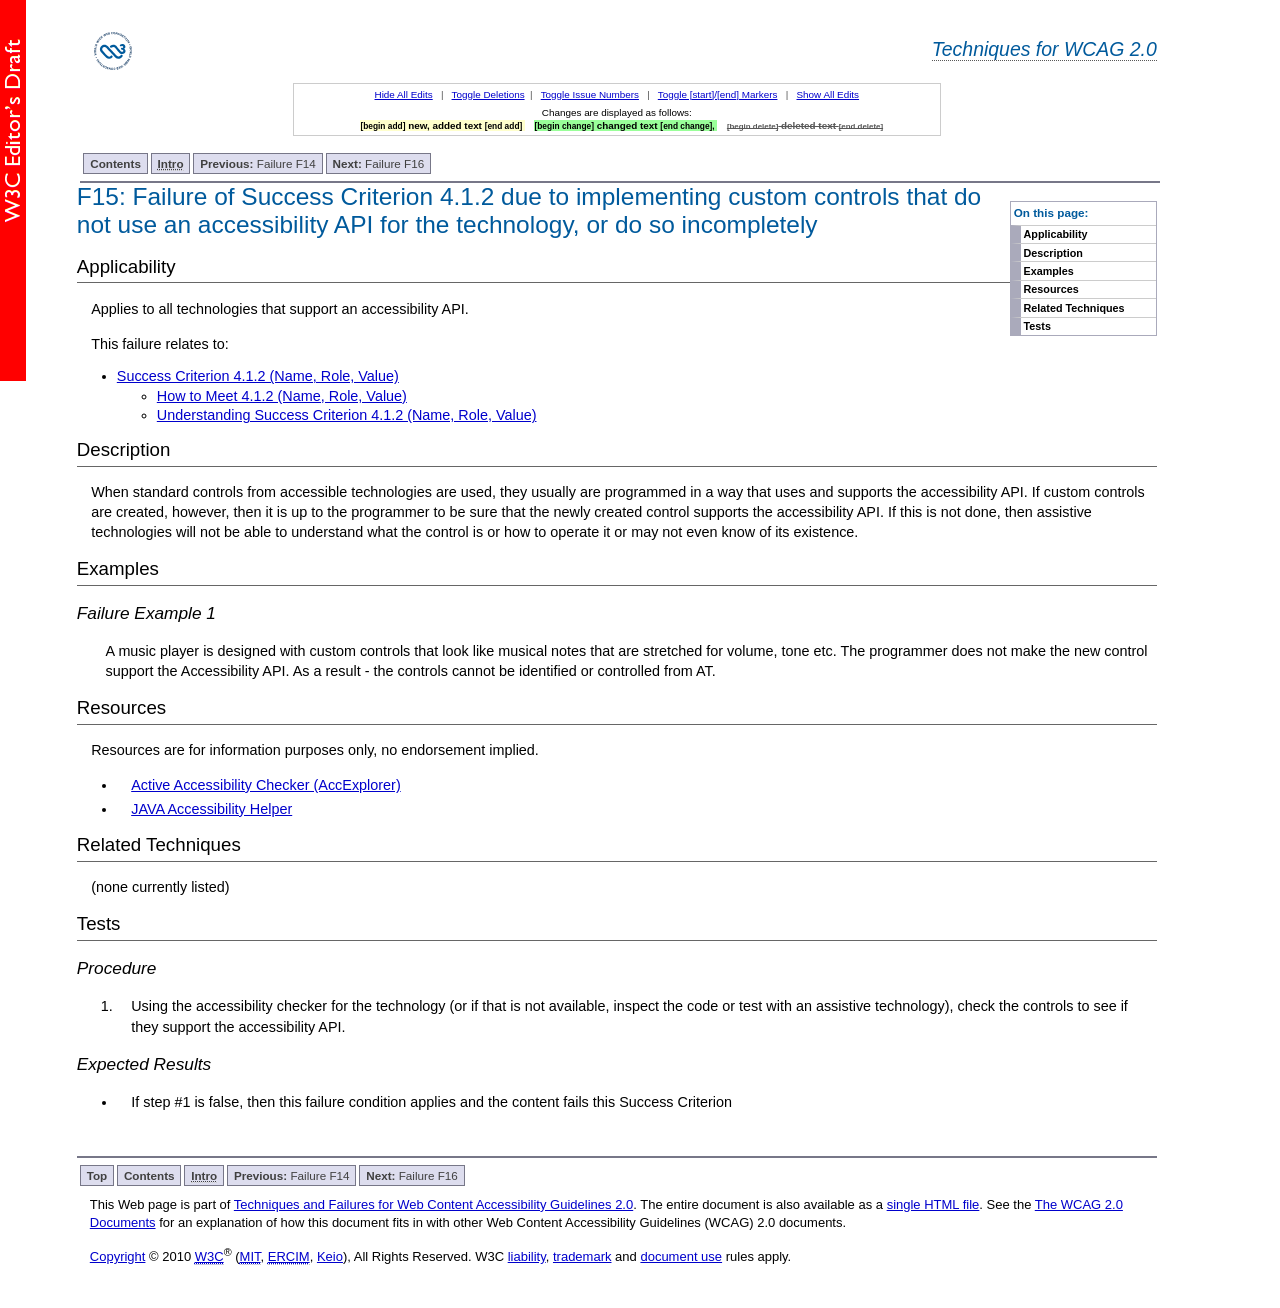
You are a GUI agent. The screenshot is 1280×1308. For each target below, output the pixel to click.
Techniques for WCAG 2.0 (1044, 49)
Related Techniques (1074, 308)
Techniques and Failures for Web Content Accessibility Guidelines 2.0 (433, 1204)
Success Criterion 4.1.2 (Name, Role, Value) (258, 376)
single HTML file (933, 1204)
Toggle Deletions (488, 94)
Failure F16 (379, 163)
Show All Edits (827, 94)
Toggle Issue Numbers (590, 94)
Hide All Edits (404, 94)
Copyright (118, 1256)
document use (681, 1256)
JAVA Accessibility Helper (211, 809)
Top (97, 1175)
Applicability (1056, 234)
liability (527, 1256)
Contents (115, 163)
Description (1053, 253)
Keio (330, 1256)
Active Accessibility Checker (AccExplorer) (266, 785)
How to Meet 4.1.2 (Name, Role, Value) (282, 396)
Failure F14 (258, 163)
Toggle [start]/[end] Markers (718, 94)
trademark (582, 1256)
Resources (1051, 289)
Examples (1049, 271)
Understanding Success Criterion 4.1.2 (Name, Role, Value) (347, 415)
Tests (1037, 326)
